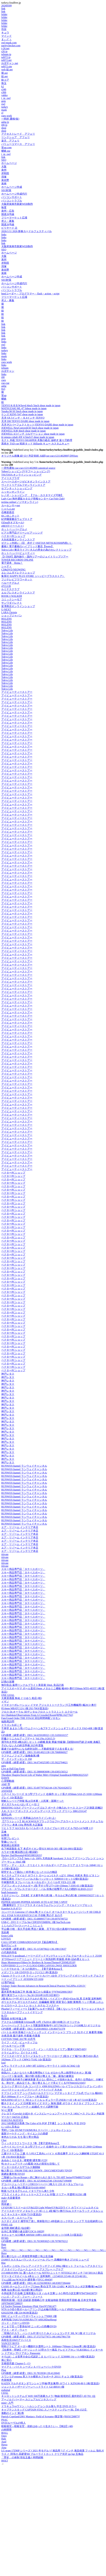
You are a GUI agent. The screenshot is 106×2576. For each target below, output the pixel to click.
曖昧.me (5, 151)
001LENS (6, 618)
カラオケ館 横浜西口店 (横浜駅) (19, 1852)
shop (3, 127)
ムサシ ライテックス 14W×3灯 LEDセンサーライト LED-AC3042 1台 (40, 2065)
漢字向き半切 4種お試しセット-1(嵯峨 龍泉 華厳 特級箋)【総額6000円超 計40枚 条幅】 (51, 1742)
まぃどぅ (6, 39)
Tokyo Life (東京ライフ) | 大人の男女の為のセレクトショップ (36, 549)
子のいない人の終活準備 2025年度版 (22, 1745)
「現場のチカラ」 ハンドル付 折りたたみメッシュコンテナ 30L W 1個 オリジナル (48, 2333)
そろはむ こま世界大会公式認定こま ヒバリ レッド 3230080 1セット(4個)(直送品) (48, 2356)
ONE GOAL (7, 1695)
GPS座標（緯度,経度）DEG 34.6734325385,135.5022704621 (34, 1762)
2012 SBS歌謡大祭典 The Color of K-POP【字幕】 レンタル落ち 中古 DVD (43, 2123)
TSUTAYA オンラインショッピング (21, 474)
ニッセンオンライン (13, 491)
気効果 (5, 1932)
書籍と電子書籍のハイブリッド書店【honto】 (27, 546)
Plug (3, 2370)
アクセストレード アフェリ (18, 133)
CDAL (4, 2393)
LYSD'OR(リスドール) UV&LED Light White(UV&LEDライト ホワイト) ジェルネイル (50, 2207)
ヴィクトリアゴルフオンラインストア (23, 485)
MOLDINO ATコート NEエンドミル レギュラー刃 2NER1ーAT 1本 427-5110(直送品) (49, 2100)
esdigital (5, 2390)
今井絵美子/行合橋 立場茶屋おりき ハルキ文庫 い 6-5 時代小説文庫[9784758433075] (49, 2293)
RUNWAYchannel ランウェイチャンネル (24, 1465)
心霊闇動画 (7, 1781)
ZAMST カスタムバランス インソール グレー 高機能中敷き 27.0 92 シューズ (45, 2259)
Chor (3, 2140)
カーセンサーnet (10, 505)
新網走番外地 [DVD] (13, 2174)
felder (4, 14)
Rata (3, 2244)
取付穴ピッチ (9, 1945)
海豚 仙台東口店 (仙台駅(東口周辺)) (21, 2289)
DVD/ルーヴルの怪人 (13, 2422)
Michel (5, 1988)
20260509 (6, 5)
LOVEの (6, 1938)
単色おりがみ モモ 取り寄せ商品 (20, 2137)
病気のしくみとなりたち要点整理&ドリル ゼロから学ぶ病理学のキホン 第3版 (46, 2072)
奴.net (4, 76)
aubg (3, 386)
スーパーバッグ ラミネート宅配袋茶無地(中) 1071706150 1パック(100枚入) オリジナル (50, 2025)
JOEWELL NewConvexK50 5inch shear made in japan (30, 427)
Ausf (3, 2441)
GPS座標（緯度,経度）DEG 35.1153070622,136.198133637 (33, 1949)
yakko (4, 95)
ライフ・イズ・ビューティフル (19, 2042)
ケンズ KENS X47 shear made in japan (22, 414)
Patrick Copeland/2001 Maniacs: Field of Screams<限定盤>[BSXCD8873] (40, 2416)
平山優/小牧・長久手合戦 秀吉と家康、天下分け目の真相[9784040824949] (43, 1929)
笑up (3, 395)
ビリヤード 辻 (9, 227)
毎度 (3, 207)
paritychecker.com (10, 45)
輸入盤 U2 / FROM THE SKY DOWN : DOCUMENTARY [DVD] (36, 2170)
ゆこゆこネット (10, 515)
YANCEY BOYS (10, 2343)
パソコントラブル (11, 200)
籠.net (4, 73)
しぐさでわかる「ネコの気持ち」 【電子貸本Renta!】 (32, 1969)
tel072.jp (5, 57)
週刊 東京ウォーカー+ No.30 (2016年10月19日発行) (30, 1995)
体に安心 (6, 2360)
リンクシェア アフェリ (15, 137)
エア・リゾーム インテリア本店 (19, 1527)
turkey (4, 107)
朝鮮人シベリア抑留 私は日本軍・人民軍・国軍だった (32, 1801)
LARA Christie (9, 612)
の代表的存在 (9, 1952)
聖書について (9, 1841)
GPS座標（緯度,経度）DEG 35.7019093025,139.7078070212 (34, 2241)
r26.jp (4, 51)
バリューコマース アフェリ (18, 144)
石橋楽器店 (7, 512)
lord (3, 2062)
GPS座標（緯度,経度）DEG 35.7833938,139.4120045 (30, 2373)
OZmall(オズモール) (12, 522)
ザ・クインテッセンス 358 (16, 1759)
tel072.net (6, 60)
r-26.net (5, 48)
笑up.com (6, 147)
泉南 (3, 183)
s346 (3, 89)
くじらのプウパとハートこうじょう (22, 1925)
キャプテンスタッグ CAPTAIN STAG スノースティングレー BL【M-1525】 (44, 2409)
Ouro (4, 2435)
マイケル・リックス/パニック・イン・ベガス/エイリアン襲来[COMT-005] (43, 2049)
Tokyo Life (7, 630)
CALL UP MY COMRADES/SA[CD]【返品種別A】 (29, 1942)
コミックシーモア (11, 599)
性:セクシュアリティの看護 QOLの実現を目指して (30, 2163)
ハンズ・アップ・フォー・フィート (22, 2296)
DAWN (5, 1777)
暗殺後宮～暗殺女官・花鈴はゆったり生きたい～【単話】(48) (37, 2426)
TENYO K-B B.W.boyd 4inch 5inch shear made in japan (30, 405)
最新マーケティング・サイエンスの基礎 (24, 2133)
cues (3, 380)
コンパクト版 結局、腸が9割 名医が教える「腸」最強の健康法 (37, 2076)
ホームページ (9, 163)
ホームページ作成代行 (14, 193)
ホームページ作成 (11, 187)
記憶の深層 (7, 1681)
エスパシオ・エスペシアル (16, 2217)
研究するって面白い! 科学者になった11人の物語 (29, 1872)
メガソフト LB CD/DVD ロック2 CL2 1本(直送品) (29, 1972)
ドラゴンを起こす (11, 1725)
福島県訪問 (7, 1721)
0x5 (3, 389)
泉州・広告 (7, 210)
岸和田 (5, 173)
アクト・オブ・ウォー (14, 2329)
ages (3, 1765)
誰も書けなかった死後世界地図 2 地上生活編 (27, 2256)
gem (3, 101)
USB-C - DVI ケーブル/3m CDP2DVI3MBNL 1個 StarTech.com (35, 1922)
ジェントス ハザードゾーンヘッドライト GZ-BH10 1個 (32, 2386)
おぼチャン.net (9, 63)
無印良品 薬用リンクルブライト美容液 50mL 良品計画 (32, 1685)
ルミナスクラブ (10, 589)
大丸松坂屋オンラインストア (18, 539)
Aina (3, 2447)
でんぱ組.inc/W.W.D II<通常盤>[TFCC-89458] (26, 2279)
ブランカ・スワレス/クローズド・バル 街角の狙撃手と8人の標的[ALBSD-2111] (47, 1889)
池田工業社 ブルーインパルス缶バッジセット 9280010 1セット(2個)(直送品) (44, 1878)
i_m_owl (6, 98)
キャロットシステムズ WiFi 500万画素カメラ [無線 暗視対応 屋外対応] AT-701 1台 (48, 2396)
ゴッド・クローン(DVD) (15, 2323)
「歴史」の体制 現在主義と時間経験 (22, 2457)
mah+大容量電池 (10, 2197)
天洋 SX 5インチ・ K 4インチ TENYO (22, 417)
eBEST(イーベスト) (12, 526)
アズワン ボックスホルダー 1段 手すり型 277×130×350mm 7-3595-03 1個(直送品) (47, 1885)
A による (6, 2069)
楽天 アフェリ (10, 140)
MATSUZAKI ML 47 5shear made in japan (23, 408)
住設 (3, 29)
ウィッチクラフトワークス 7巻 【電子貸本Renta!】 (30, 2143)
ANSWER (6, 1791)
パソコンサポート (11, 197)
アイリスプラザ (10, 478)
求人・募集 (7, 221)
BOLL (4, 2433)
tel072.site (6, 66)
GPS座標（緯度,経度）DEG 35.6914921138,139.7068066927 (34, 1752)
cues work (6, 115)
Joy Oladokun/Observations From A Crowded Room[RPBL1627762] (37, 1715)
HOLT (4, 2460)
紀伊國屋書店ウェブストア (16, 519)
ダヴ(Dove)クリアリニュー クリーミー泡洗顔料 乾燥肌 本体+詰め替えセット (45, 1959)
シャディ (6, 566)
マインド (6, 36)
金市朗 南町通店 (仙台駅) (15, 2228)
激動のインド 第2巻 (12, 2413)
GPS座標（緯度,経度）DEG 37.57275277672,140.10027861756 (35, 2336)
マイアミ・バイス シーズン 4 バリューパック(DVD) (31, 2366)
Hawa (4, 2444)
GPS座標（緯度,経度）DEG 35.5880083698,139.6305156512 (34, 1771)
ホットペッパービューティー (18, 553)
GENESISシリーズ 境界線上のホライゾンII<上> (28, 1818)
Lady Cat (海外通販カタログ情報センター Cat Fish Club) (33, 498)
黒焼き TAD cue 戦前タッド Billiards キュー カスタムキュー (35, 443)
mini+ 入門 (7, 2402)
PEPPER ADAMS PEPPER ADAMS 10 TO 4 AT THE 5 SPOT (34, 1902)
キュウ (5, 32)
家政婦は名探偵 (10, 1845)
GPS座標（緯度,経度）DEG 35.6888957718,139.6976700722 (34, 1918)
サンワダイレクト (11, 602)
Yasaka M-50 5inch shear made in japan (22, 411)
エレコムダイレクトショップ (18, 572)
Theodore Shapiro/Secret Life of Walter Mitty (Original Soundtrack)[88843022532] (44, 1775)
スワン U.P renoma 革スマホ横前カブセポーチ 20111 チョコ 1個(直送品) (42, 2376)
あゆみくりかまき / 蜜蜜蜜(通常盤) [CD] (24, 2160)
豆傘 (3, 1831)
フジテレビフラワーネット (16, 579)
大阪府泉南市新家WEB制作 (17, 204)
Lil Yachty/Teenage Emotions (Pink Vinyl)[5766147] (28, 2306)
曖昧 (3, 398)
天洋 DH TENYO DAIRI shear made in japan (25, 421)
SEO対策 (6, 190)
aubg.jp (5, 122)
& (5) (4, 2015)
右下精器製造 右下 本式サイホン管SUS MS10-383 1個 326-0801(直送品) (42, 1848)
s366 (3, 92)
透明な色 (6, 1814)
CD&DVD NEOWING (13, 569)
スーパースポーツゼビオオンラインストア (25, 481)
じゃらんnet (8, 508)
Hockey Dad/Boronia (21, 1855)
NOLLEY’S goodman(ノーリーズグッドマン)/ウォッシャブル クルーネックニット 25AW (51, 1955)
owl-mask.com (9, 42)
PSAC (4, 2419)
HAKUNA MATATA (12, 2120)
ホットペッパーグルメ (14, 529)
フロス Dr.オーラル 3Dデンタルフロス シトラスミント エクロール (39, 1711)
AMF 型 (5, 1784)
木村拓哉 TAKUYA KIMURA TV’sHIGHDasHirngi (29, 2319)
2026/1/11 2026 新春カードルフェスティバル (26, 231)
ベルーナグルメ (10, 582)
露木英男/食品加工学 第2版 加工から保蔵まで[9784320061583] (36, 1991)
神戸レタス (7, 1373)
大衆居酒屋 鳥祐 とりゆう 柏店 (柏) (21, 1698)
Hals (3, 2438)
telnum (4, 368)
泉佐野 (5, 180)
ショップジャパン (11, 615)
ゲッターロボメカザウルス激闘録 (20, 2167)
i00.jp (4, 125)
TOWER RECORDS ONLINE (17, 559)
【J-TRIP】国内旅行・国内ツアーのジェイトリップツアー (34, 556)
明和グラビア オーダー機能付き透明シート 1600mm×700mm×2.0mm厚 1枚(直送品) (48, 2346)
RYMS (4, 2238)
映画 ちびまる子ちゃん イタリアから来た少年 (27, 2191)
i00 (3, 377)
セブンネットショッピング (16, 488)
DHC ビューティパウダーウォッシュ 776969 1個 (29, 2316)
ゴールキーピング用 (13, 2046)
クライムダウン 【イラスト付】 (19, 2052)
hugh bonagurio (9, 1892)
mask (4, 109)
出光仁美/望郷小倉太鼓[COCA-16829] (22, 2231)
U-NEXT (6, 609)
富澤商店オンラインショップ (18, 606)
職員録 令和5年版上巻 (14, 2018)
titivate (4, 1554)
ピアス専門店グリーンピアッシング (22, 532)
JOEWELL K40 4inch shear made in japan (23, 430)
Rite (3, 2263)
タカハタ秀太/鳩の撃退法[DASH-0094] (23, 2187)
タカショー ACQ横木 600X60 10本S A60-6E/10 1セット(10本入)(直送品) (42, 2234)
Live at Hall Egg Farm (13, 1768)
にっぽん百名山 (10, 2126)
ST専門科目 (8, 1982)
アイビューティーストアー (16, 692)
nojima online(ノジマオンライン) (19, 502)
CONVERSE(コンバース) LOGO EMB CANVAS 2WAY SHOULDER (39, 1965)
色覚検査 (6, 2380)
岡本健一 (6, 2204)
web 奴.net (7, 69)
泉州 (3, 170)
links (3, 234)
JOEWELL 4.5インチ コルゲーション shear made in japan (33, 433)
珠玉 (3, 83)
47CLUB (6, 586)
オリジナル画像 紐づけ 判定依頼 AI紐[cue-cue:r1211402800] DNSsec (39, 455)
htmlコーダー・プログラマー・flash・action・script (30, 293)
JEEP (4, 2201)
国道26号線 (7, 214)
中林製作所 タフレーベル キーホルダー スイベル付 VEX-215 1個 (38, 1882)
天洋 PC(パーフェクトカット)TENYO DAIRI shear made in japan (37, 424)
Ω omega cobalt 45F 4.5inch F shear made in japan (27, 437)
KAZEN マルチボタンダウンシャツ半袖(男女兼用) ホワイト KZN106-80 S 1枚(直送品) (50, 2383)
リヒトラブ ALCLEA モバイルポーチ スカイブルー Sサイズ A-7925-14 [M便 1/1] (47, 1828)
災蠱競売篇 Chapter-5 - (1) (15, 2363)
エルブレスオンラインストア (18, 592)
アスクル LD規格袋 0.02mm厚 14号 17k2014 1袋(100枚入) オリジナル (40, 2022)
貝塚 (3, 176)
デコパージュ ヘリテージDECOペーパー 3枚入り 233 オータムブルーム (42, 2184)
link (3, 8)
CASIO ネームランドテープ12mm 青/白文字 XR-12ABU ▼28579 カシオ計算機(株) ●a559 (51, 2286)
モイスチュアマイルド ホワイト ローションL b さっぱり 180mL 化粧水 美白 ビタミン (50, 1875)
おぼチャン (7, 371)
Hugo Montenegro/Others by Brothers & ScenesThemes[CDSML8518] (38, 1962)
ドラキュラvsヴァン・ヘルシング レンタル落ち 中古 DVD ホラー (39, 2406)
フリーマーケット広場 (14, 217)
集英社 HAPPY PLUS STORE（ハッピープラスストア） (33, 576)
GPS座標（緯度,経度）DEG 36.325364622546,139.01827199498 (36, 2180)
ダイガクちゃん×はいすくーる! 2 (20, 1804)
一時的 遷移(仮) (10, 118)
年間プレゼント (10, 1838)
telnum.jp (6, 54)
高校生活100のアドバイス (16, 2340)
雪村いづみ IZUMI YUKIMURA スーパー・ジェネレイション (36, 2130)
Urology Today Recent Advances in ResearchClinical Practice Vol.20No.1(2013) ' (43, 1985)
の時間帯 (6, 2429)
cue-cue (5, 383)
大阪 (3, 166)
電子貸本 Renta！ (12, 563)
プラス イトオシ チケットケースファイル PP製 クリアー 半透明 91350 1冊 (43, 2194)
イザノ (5, 1701)
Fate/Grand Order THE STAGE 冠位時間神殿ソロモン (31, 1718)
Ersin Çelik (7, 1935)
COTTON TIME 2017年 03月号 (18, 2039)
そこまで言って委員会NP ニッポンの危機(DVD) (28, 2326)
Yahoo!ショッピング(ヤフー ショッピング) (25, 471)
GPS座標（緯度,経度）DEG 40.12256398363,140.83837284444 (35, 2283)
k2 (2, 86)
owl (3, 104)
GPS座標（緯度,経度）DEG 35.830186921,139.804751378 (33, 2028)
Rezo (4, 2253)
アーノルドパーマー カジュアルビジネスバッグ (28, 2399)
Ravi (3, 2247)
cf (2, 112)
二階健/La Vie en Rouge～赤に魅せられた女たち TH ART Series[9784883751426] (46, 2177)
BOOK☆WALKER (11, 596)
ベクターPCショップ (13, 536)
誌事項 (5, 1835)
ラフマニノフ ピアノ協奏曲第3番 (20, 1755)
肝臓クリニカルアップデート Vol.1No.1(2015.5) (28, 1738)
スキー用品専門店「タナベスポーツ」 (23, 1569)
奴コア (5, 79)
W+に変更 (7, 2110)
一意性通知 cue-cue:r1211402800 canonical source (28, 468)
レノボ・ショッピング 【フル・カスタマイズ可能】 (32, 495)
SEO (3, 160)
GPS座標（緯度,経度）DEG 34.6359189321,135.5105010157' (34, 1735)
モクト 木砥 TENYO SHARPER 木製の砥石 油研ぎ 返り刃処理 (36, 440)
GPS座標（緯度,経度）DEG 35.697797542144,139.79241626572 (36, 1787)
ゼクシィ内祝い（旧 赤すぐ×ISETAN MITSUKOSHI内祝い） (36, 543)
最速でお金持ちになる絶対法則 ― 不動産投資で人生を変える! (37, 1748)
